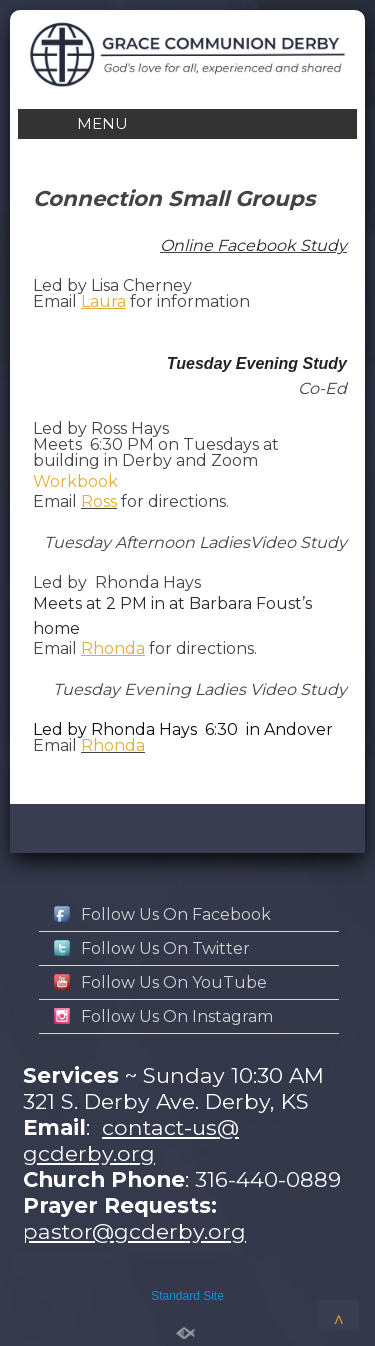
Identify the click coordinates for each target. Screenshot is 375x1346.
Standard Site (187, 1296)
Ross (99, 501)
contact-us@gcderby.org (131, 1140)
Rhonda (113, 745)
